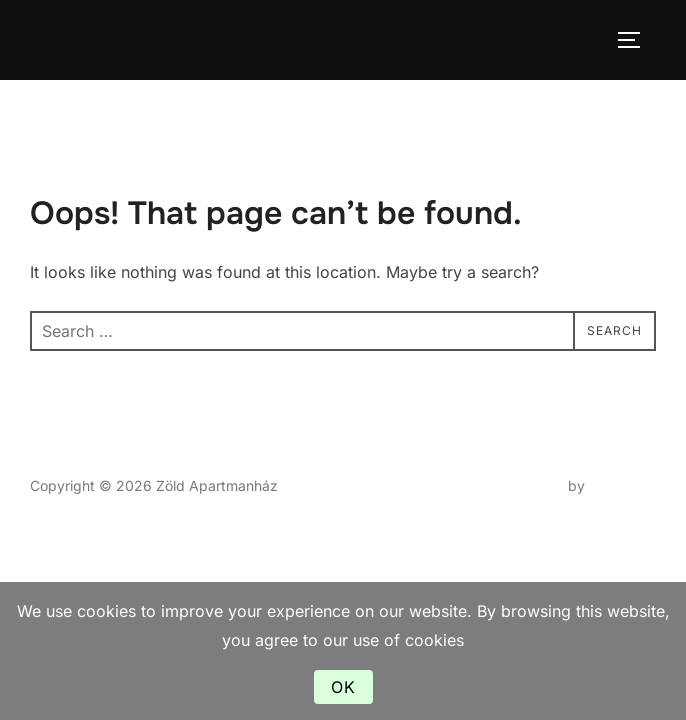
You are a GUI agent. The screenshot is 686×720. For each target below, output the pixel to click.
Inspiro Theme (517, 485)
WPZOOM (622, 485)
